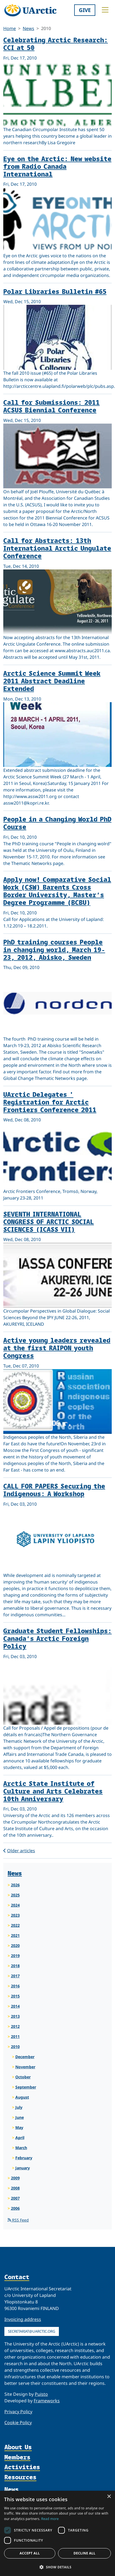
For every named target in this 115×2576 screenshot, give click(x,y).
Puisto (41, 2394)
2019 (15, 1955)
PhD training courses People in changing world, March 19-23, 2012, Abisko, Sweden (54, 949)
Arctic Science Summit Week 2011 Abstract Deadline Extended (51, 681)
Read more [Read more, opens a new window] (50, 2518)
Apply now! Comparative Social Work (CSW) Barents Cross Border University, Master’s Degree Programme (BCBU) (57, 891)
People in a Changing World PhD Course (57, 823)
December (24, 2056)
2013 (15, 2016)
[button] (57, 2567)
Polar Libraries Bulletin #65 (55, 291)
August (22, 2097)
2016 (15, 1986)
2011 (15, 2036)
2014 (15, 2006)
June (19, 2117)
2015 (15, 1996)
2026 (15, 1884)
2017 (15, 1975)
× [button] (109, 2497)
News (28, 28)
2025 (15, 1895)
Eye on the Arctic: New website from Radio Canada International (57, 166)
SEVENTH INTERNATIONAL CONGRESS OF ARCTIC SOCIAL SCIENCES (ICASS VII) (48, 1221)
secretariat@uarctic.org (31, 2331)
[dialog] (57, 2533)
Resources (20, 2477)
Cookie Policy (18, 2423)
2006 (15, 2208)
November (25, 2066)
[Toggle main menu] (105, 9)
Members (17, 2457)
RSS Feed (18, 2220)
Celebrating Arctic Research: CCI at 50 (55, 43)
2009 (15, 2178)
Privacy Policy (18, 2412)
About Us (18, 2447)
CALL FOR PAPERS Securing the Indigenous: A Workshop (54, 1490)
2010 (15, 2046)
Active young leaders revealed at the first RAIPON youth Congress (56, 1348)
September (25, 2087)
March (21, 2147)
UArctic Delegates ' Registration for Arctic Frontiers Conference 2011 (49, 1102)
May (19, 2127)
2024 (15, 1905)
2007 (15, 2198)
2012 (15, 2026)
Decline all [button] (85, 2553)
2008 (15, 2188)
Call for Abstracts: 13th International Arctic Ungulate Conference (57, 548)
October (23, 2076)
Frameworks (47, 2401)
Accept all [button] (30, 2553)
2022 (15, 1925)
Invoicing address (22, 2319)
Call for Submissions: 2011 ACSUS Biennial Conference (51, 406)
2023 (15, 1915)
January (22, 2167)
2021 (15, 1935)
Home (9, 28)
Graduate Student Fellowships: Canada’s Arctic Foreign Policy (57, 1638)
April (19, 2137)
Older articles (19, 1851)
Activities (22, 2467)
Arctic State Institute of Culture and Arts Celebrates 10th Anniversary (53, 1791)
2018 (15, 1965)
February (23, 2157)
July (18, 2107)
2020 (15, 1945)
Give (85, 10)
